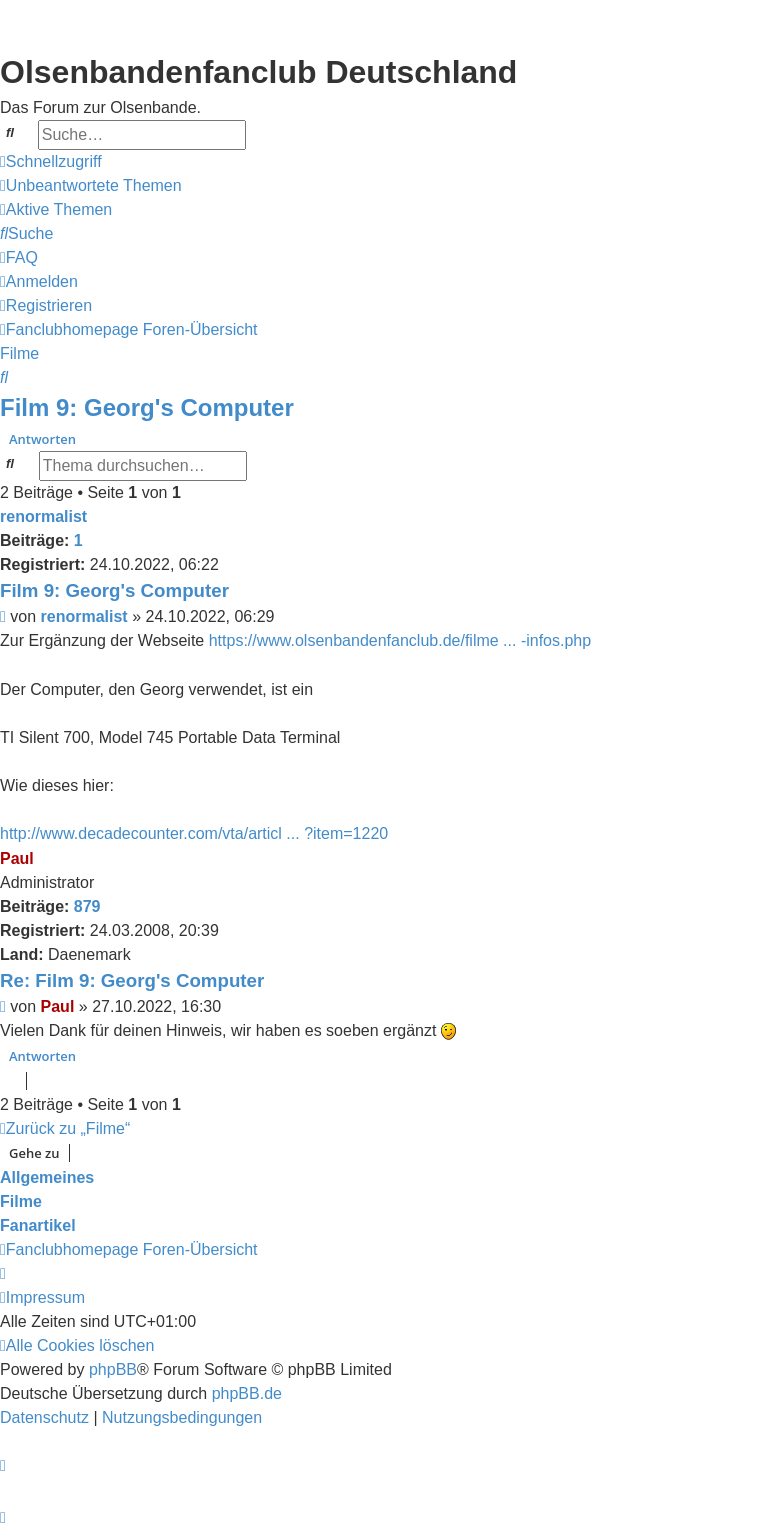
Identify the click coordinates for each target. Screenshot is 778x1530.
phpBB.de (247, 1393)
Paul (17, 858)
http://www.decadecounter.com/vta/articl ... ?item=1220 (194, 833)
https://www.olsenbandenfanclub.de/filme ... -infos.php (400, 640)
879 (87, 906)
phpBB (113, 1369)
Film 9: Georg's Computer (147, 407)
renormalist (43, 516)
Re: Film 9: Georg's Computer (132, 980)
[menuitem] (91, 186)
